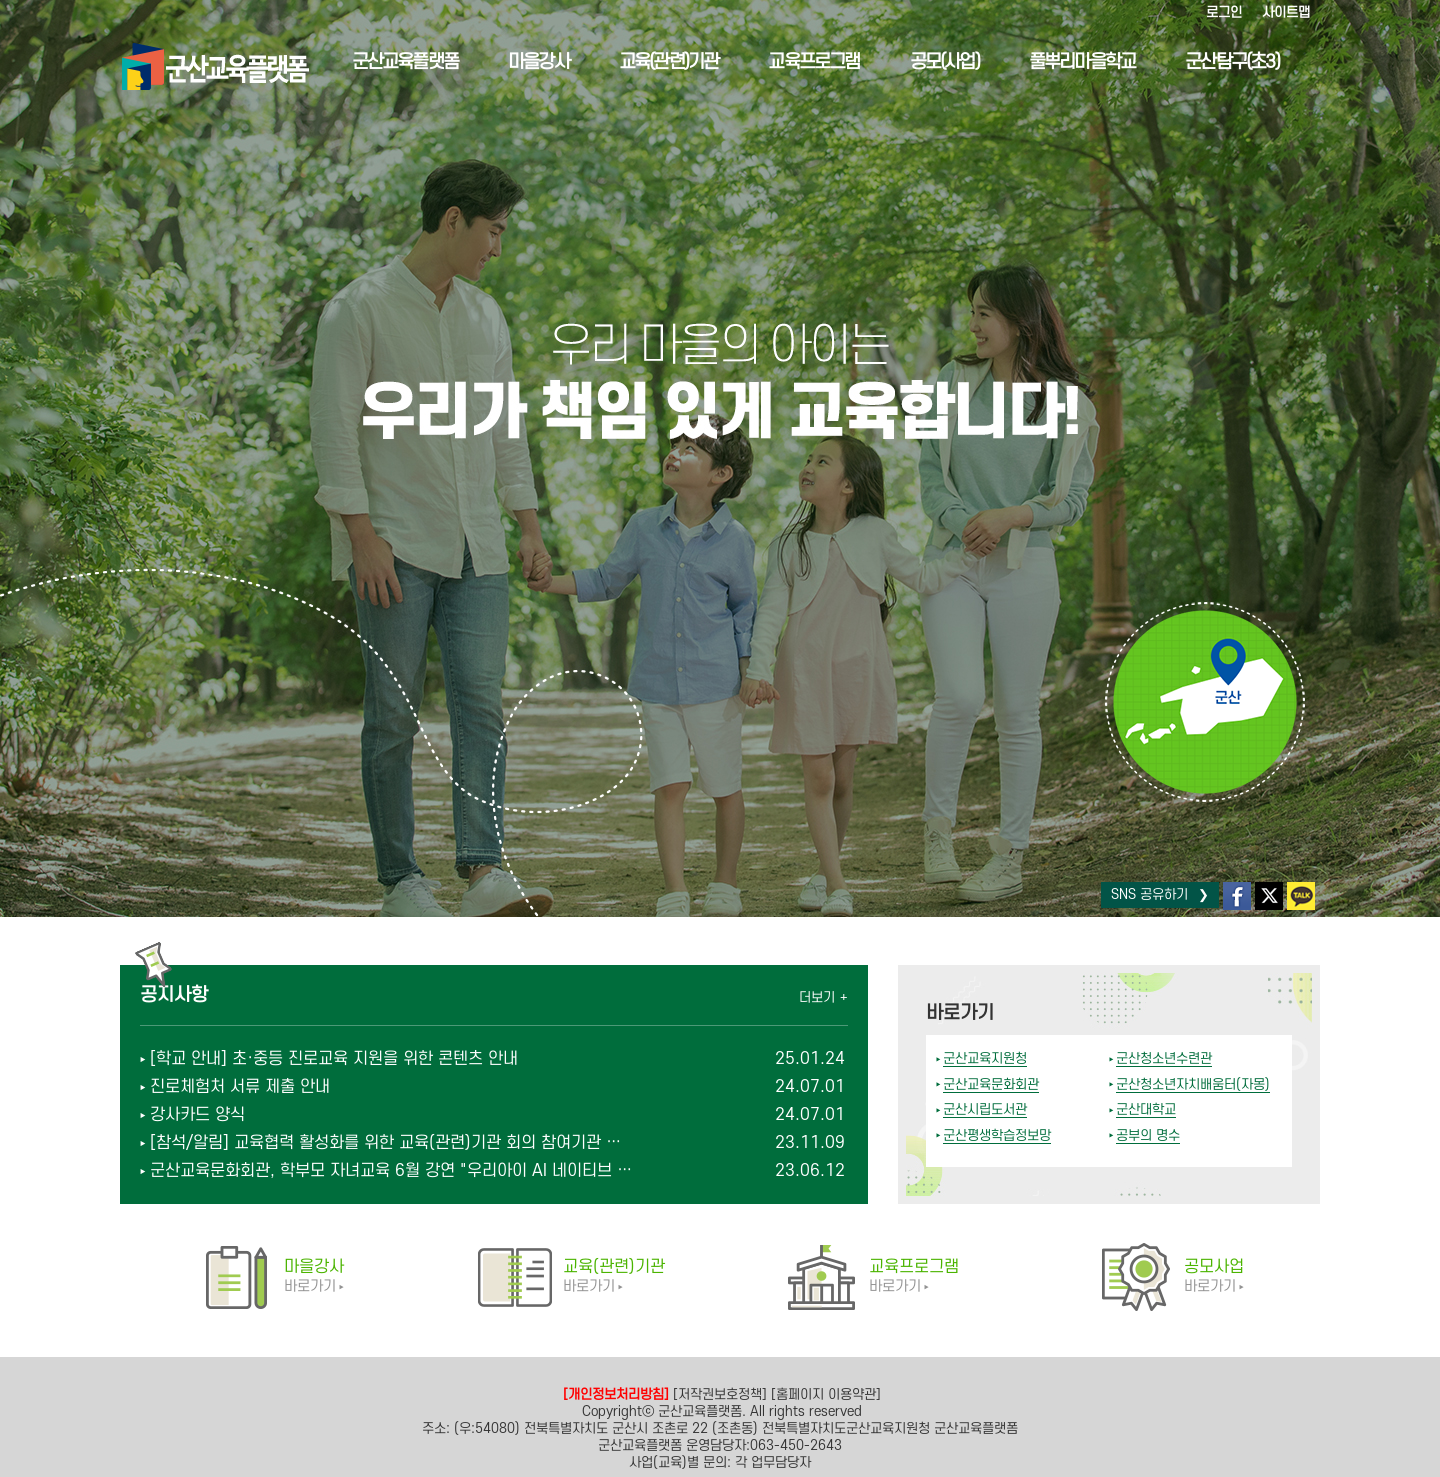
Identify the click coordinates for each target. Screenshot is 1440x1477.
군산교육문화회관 (991, 1084)
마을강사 (521, 62)
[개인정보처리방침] (616, 1394)
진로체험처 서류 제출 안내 (240, 1087)
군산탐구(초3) (1216, 62)
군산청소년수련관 (1164, 1058)
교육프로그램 (797, 62)
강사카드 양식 (197, 1115)
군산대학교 (1146, 1109)
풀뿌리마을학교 (1065, 62)
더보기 (817, 997)
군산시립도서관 (985, 1109)
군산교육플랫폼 (388, 62)
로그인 (1224, 12)
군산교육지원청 (985, 1058)
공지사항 (174, 995)
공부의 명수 (1148, 1135)
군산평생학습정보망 (997, 1135)
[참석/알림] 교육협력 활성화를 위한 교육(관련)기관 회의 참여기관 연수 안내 (393, 1143)
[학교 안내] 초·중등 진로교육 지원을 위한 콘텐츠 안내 (334, 1059)
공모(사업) (927, 62)
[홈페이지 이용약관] (826, 1394)
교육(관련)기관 (652, 62)
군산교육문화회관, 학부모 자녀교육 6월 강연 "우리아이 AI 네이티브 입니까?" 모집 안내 (393, 1171)
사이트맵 (1286, 12)
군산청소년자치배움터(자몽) (1193, 1084)
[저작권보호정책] (720, 1394)
